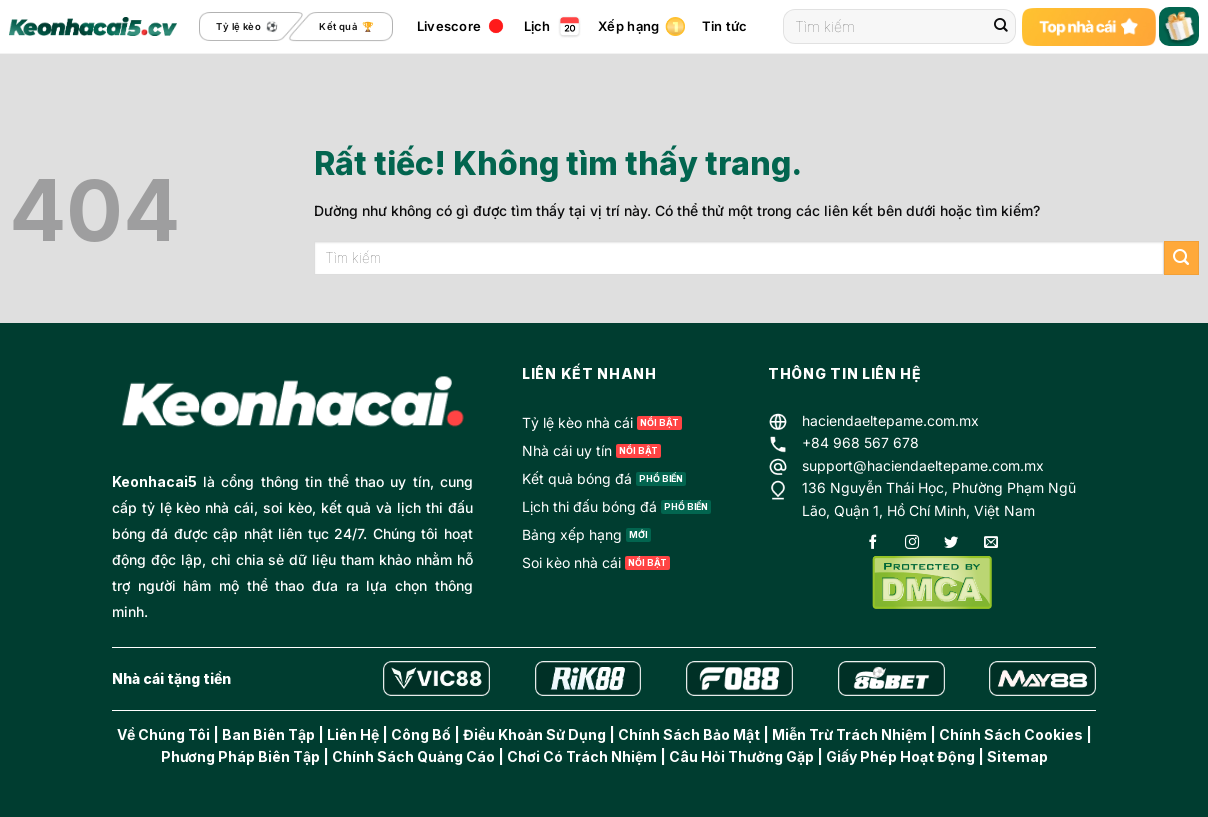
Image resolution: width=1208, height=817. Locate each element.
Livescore (449, 26)
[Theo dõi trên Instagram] (912, 543)
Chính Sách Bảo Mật (689, 734)
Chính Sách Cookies (1011, 734)
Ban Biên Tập (268, 734)
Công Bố (421, 734)
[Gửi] (1001, 27)
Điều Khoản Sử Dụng (534, 734)
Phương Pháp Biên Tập (240, 756)
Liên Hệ (353, 734)
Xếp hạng (628, 26)
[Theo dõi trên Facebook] (873, 543)
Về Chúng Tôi (163, 734)
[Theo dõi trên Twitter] (951, 543)
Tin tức (735, 26)
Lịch (537, 26)
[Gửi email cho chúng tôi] (991, 543)
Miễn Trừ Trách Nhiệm (849, 734)
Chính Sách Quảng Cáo (413, 756)
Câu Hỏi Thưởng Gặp (741, 756)
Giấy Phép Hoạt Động (900, 756)
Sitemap (1017, 756)
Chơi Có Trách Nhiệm (582, 756)
